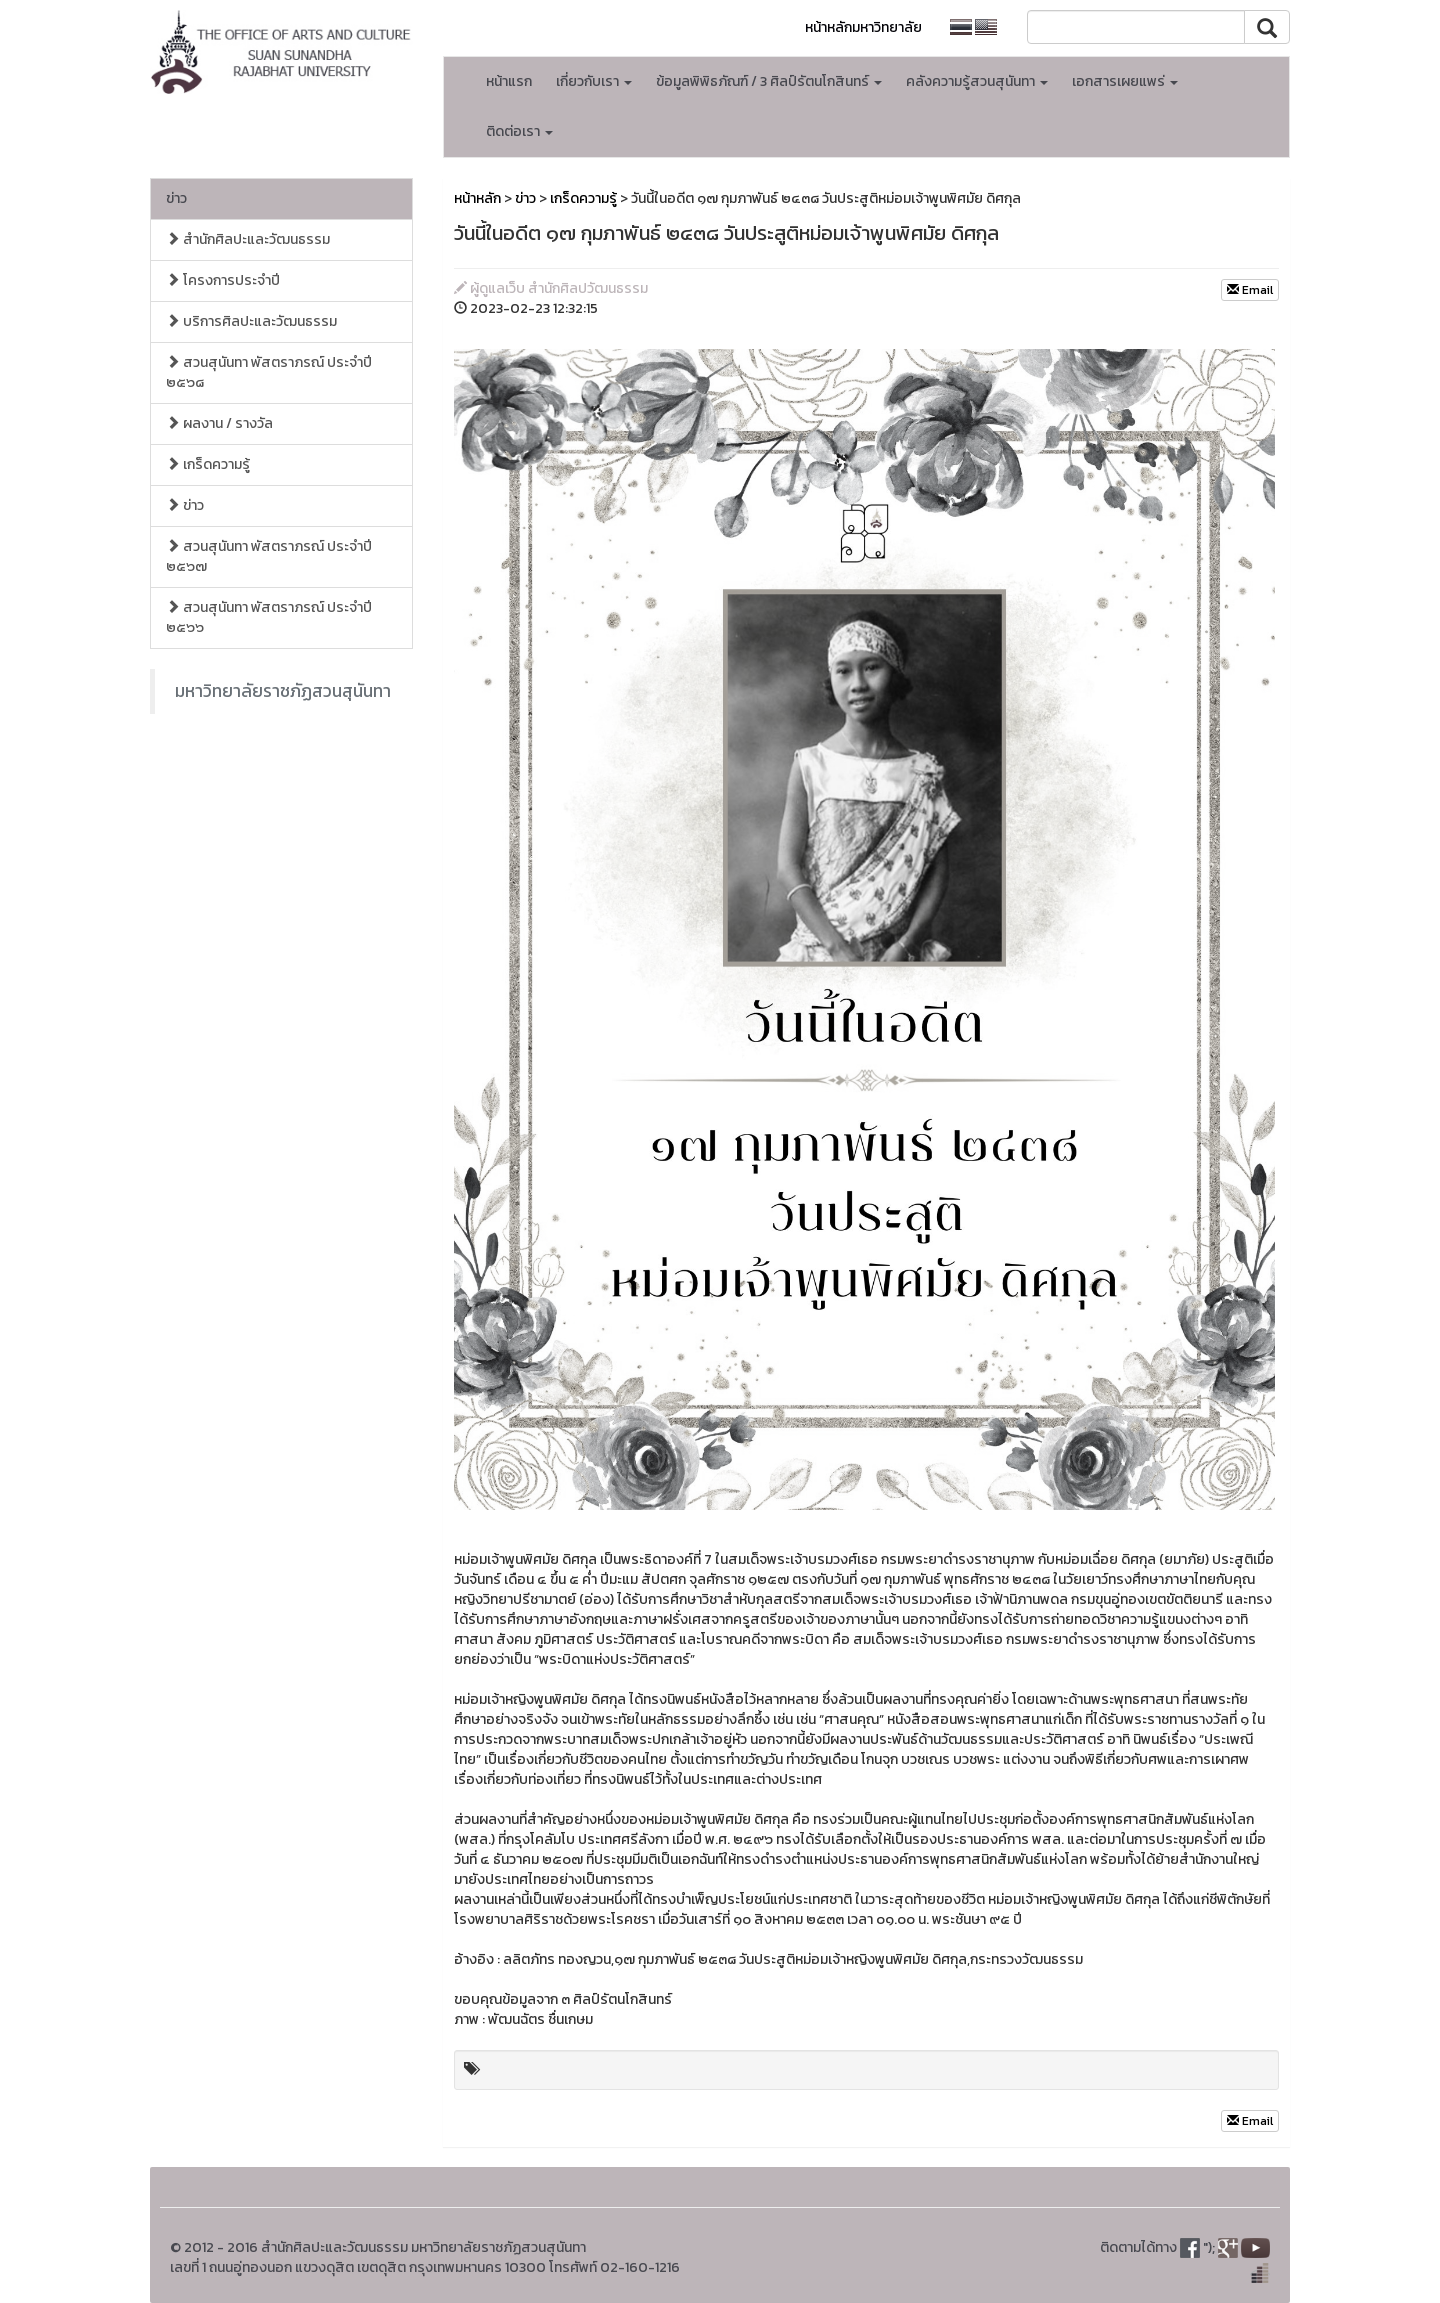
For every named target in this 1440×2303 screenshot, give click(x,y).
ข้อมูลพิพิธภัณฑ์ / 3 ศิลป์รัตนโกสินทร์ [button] (769, 81)
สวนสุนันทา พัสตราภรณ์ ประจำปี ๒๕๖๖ (269, 617)
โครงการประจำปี (223, 280)
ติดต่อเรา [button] (519, 131)
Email (1250, 290)
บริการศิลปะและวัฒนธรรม (251, 321)
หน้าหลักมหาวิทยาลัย (863, 27)
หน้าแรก (509, 81)
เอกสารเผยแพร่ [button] (1125, 81)
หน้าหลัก (477, 198)
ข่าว (176, 198)
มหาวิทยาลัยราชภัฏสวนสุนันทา (283, 691)
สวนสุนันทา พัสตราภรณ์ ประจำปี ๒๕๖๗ (269, 556)
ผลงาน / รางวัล (219, 423)
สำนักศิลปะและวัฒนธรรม (248, 239)
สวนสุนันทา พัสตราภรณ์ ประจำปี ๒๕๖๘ (269, 372)
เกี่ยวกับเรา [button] (594, 81)
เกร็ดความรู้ (208, 464)
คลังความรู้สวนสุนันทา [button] (977, 81)
